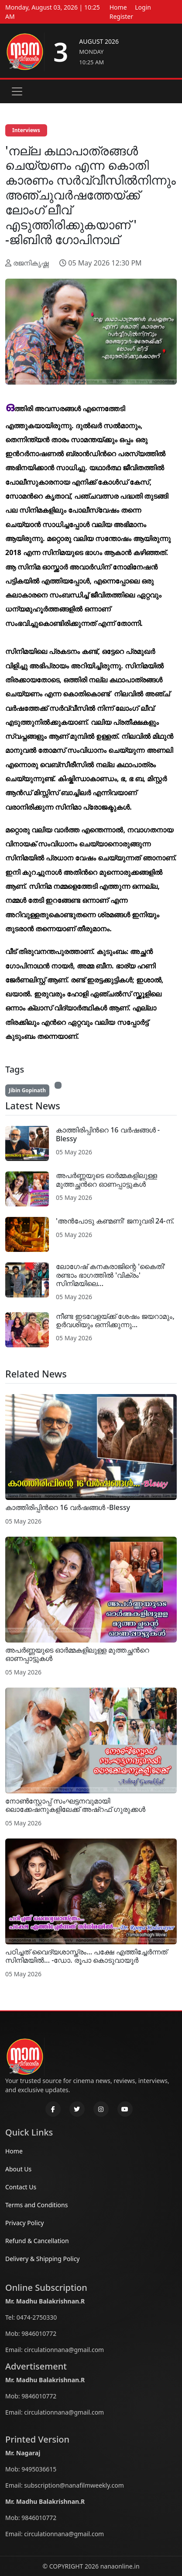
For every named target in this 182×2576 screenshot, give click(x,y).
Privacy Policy (24, 2223)
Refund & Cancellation (37, 2241)
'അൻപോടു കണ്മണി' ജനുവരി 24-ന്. (115, 1221)
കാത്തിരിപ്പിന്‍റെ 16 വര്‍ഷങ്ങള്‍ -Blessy (108, 1134)
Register (121, 16)
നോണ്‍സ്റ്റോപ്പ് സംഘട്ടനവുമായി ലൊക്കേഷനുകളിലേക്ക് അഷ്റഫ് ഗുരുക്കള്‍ (75, 1805)
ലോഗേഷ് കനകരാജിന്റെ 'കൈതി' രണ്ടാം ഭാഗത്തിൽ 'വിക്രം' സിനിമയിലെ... (110, 1275)
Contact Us (20, 2187)
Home (118, 7)
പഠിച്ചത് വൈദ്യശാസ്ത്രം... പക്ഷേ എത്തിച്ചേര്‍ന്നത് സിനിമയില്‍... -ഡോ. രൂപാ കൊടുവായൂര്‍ (86, 1956)
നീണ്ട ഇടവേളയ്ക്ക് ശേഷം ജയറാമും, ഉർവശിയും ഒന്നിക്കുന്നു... (115, 1320)
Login (143, 7)
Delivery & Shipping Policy (42, 2258)
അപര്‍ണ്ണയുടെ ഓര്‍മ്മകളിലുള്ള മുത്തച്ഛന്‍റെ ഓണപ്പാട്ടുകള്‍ (106, 1179)
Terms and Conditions (36, 2205)
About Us (18, 2169)
